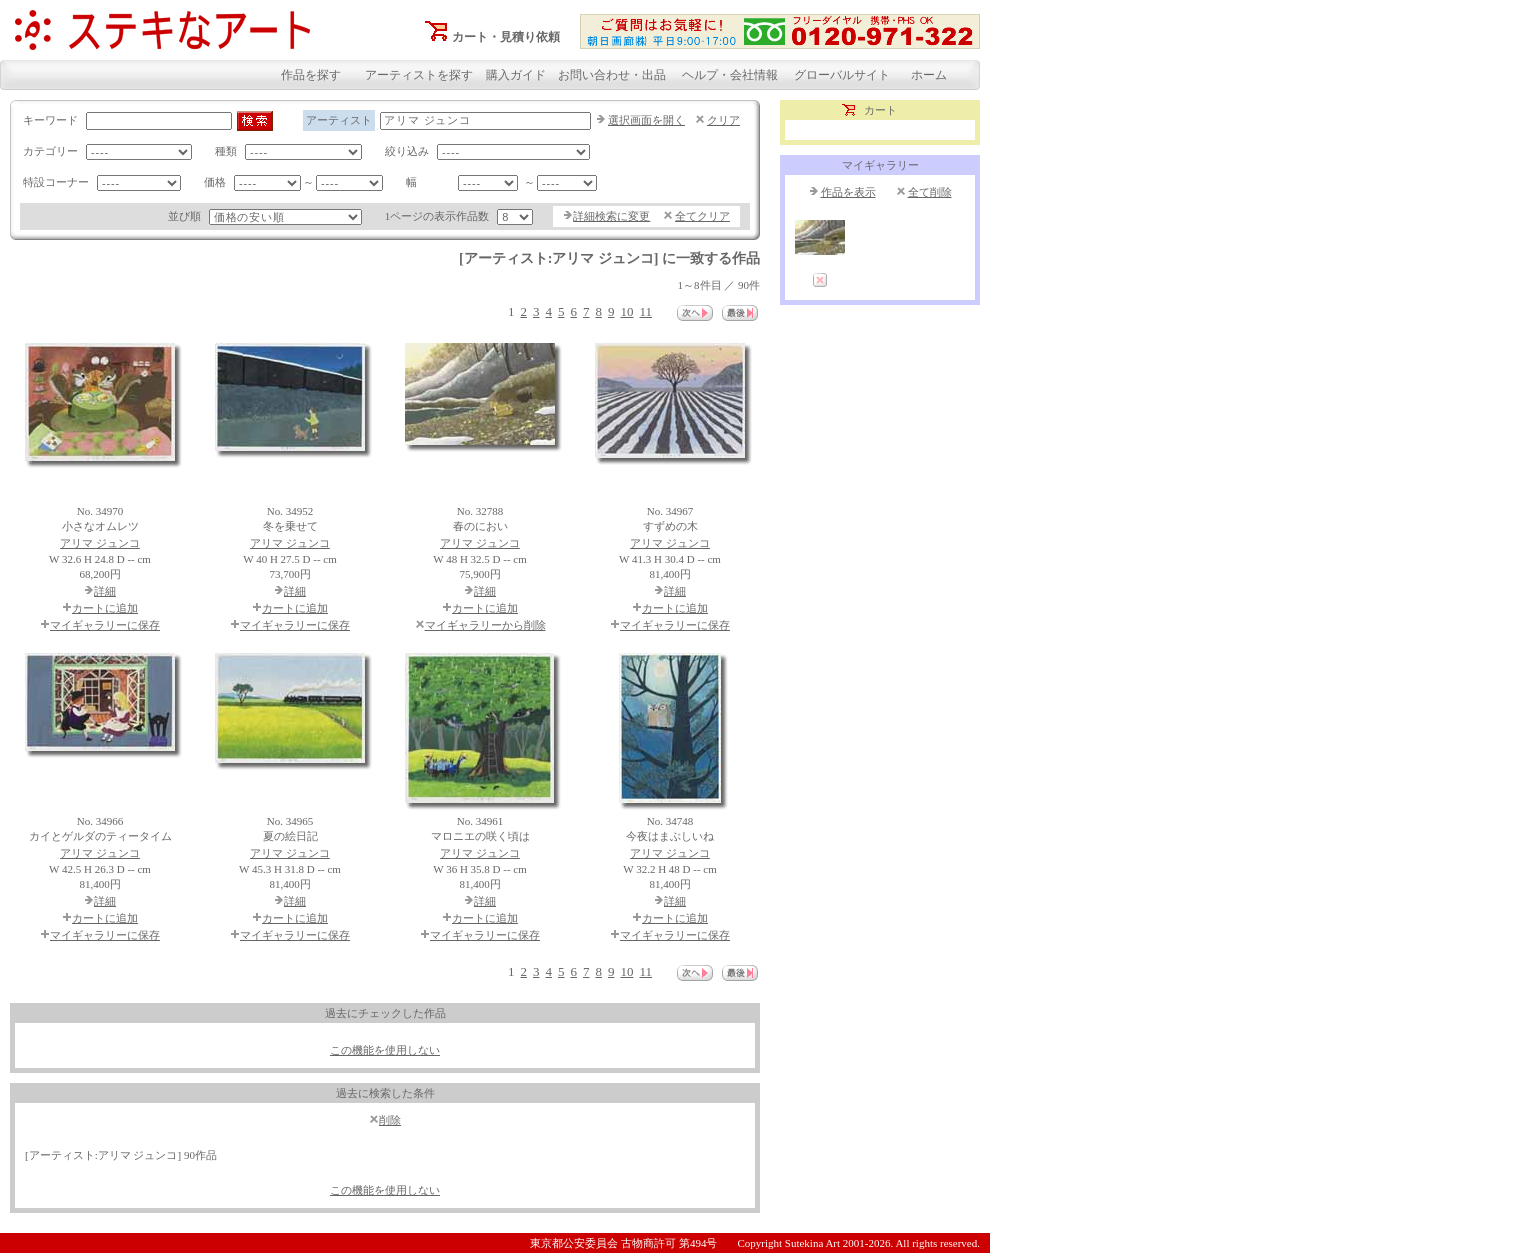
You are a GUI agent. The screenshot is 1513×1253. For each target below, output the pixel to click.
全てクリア (702, 216)
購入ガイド (516, 75)
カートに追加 (105, 608)
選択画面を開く (646, 120)
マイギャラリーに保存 (105, 625)
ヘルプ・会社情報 (730, 75)
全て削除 (930, 192)
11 (645, 311)
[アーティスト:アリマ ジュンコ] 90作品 (121, 1155)
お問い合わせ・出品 (612, 75)
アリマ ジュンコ (100, 543)
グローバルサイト (842, 75)
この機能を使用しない (385, 1050)
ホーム (929, 75)
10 (626, 311)
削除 (390, 1120)
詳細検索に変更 (611, 216)
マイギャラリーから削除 (485, 625)
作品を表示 (848, 192)
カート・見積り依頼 (506, 37)
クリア (723, 120)
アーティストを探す (419, 75)
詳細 (105, 591)
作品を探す (311, 75)
